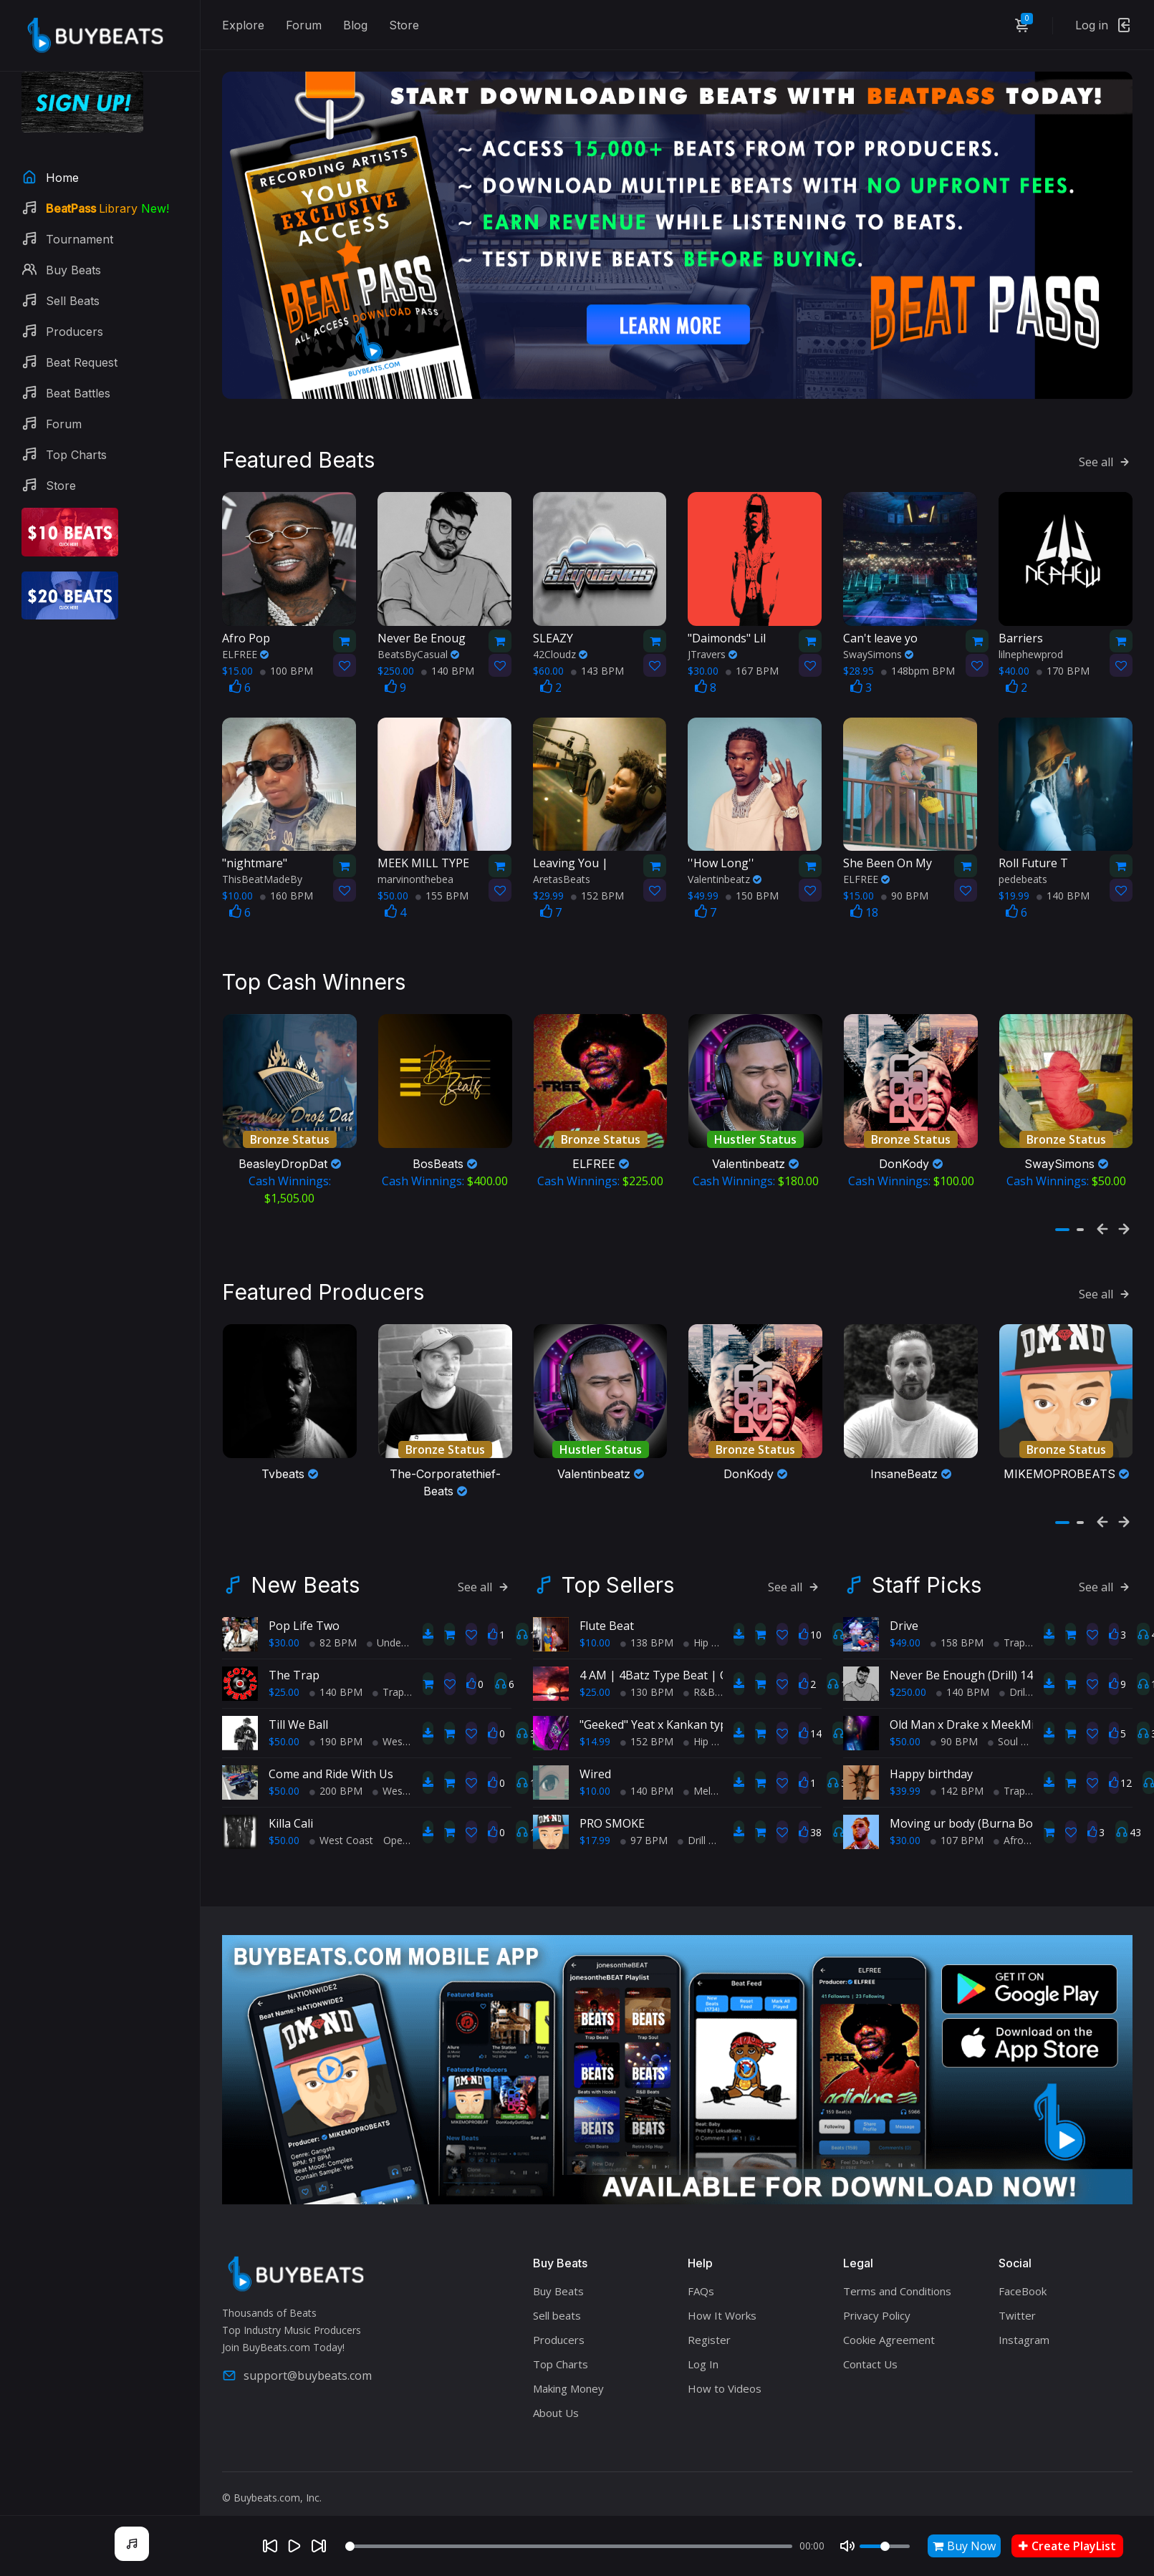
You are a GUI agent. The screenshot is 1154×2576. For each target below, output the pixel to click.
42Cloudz (560, 651)
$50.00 (284, 1736)
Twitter (1017, 2311)
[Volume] (885, 2546)
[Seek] (568, 2546)
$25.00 (284, 1687)
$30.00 (284, 1637)
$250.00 (908, 1687)
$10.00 (595, 1637)
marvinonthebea (415, 877)
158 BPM (957, 1637)
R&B (699, 1687)
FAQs (701, 2287)
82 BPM (333, 1637)
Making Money (568, 2384)
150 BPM (752, 893)
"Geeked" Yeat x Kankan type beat (670, 1719)
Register (709, 2335)
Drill (692, 1835)
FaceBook (1023, 2287)
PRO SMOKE (612, 1818)
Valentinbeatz (724, 877)
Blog (355, 25)
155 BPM (441, 893)
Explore (243, 25)
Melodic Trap (718, 1786)
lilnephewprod (1031, 651)
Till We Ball (298, 1719)
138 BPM (646, 1637)
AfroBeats (1022, 1835)
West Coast (404, 1736)
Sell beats (557, 2311)
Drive (904, 1621)
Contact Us (870, 2360)
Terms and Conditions (897, 2287)
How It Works (722, 2311)
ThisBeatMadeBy (262, 877)
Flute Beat (607, 1621)
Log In (703, 2360)
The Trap (294, 1670)
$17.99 (595, 1835)
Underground (402, 1637)
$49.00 (905, 1637)
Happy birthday (931, 1769)
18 (864, 910)
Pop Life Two (304, 1621)
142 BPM (957, 1786)
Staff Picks (926, 1580)
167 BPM (752, 668)
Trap (388, 1687)
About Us (556, 2408)
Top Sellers (618, 1580)
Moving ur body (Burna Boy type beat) (993, 1818)
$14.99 (595, 1736)
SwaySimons (878, 651)
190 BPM (335, 1736)
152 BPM (597, 893)
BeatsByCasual (418, 651)
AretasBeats (561, 877)
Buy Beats (558, 2287)
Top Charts (560, 2360)
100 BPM (286, 668)
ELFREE (245, 651)
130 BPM (646, 1687)
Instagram (1024, 2335)
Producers (559, 2335)
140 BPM (447, 668)
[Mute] (847, 2546)
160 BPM (286, 893)
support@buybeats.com (297, 2370)
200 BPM (335, 1786)
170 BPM (1063, 668)
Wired (595, 1769)
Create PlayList (1067, 2546)
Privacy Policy (876, 2311)
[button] (1062, 1226)
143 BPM (597, 668)
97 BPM (644, 1835)
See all (1106, 459)
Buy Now (964, 2546)
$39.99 (905, 1786)
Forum (304, 25)
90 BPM (904, 893)
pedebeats (1023, 877)
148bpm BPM (918, 668)
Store (404, 25)
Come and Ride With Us (331, 1769)
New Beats (305, 1580)
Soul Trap (1015, 1736)
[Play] (294, 2546)
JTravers (712, 651)
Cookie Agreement (889, 2335)
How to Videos (724, 2384)
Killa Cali (291, 1818)
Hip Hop (707, 1637)
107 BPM (957, 1835)
